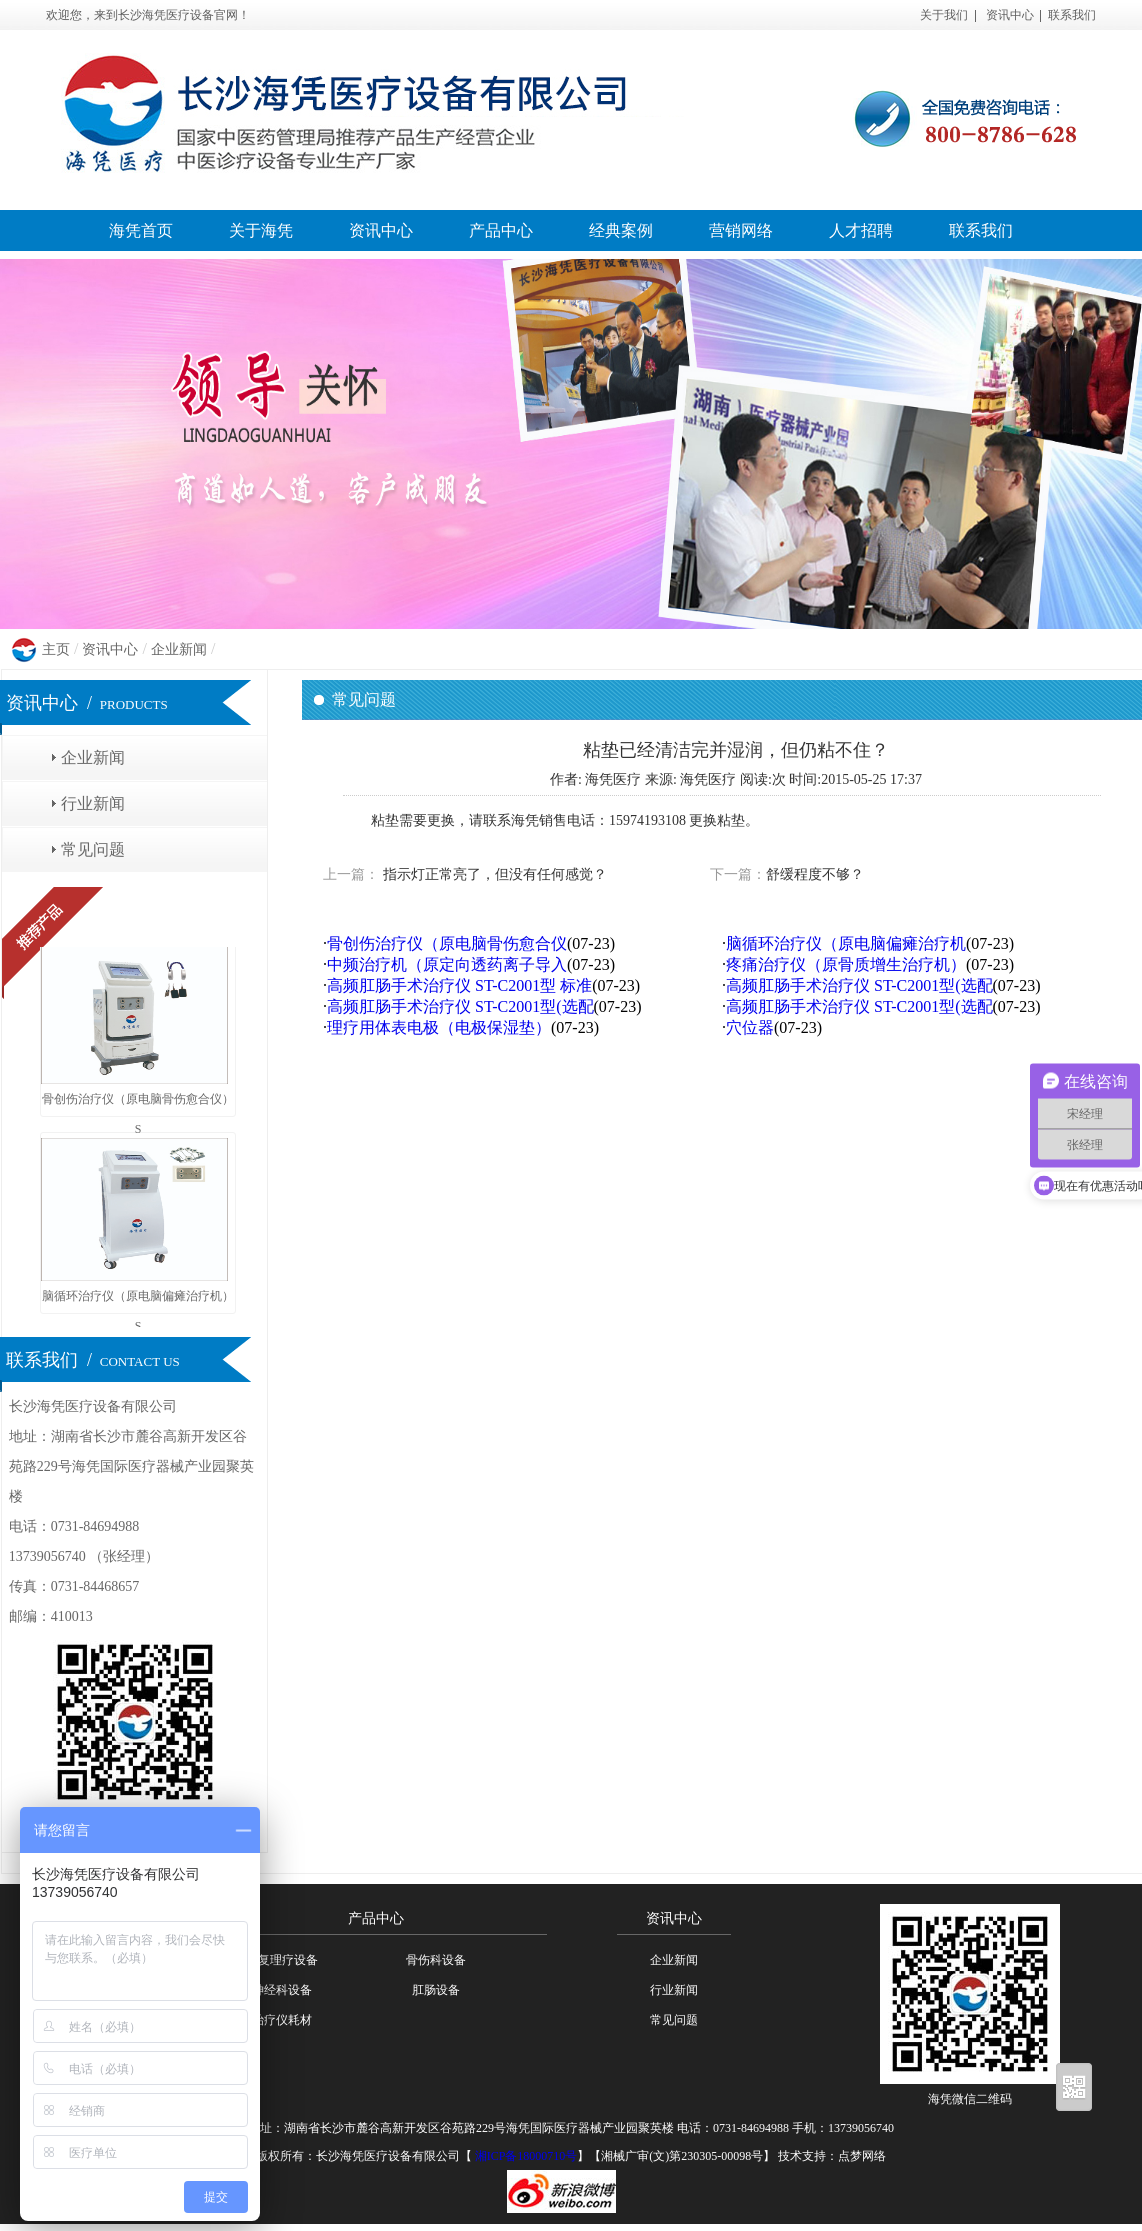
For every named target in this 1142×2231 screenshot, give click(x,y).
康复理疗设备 (282, 1960)
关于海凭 (261, 230)
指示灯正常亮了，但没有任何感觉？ (493, 874)
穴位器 (750, 1027)
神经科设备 (282, 1990)
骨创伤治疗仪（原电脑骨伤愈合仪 (447, 943)
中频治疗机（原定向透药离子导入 (447, 964)
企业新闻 (179, 649)
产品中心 (501, 230)
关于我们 (944, 15)
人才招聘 (861, 230)
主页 (56, 649)
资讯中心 (1010, 15)
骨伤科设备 (436, 1960)
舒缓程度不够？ (815, 874)
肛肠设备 (436, 1990)
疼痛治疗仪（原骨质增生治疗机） (846, 964)
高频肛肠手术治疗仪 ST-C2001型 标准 (459, 985)
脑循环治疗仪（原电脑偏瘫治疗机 (846, 943)
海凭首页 (141, 230)
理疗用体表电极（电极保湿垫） (439, 1027)
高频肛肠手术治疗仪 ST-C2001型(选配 (859, 985)
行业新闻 (93, 803)
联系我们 (1072, 15)
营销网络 (741, 230)
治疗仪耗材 (282, 2020)
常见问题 (93, 849)
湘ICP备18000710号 (525, 2156)
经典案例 (621, 230)
